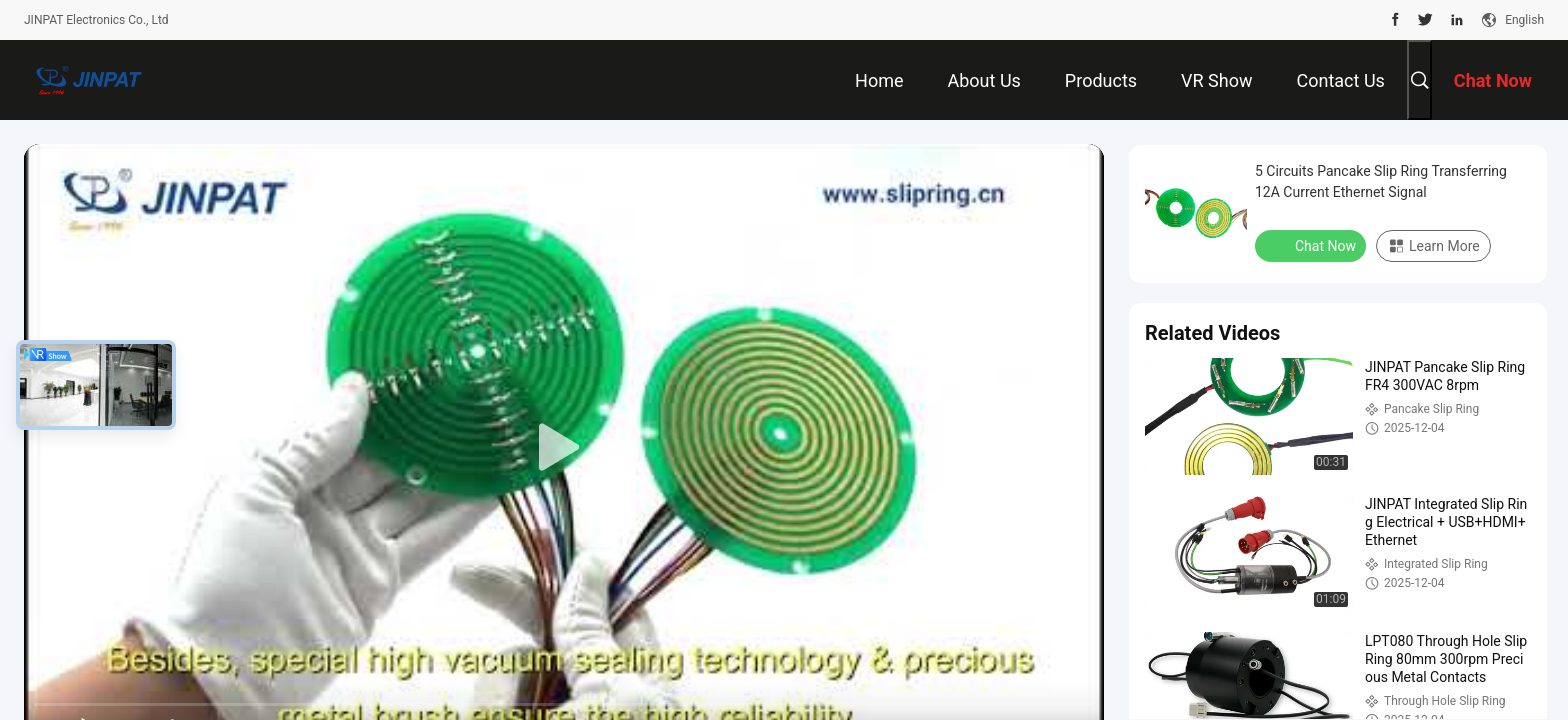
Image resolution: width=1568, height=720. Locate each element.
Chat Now (1312, 245)
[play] (564, 448)
